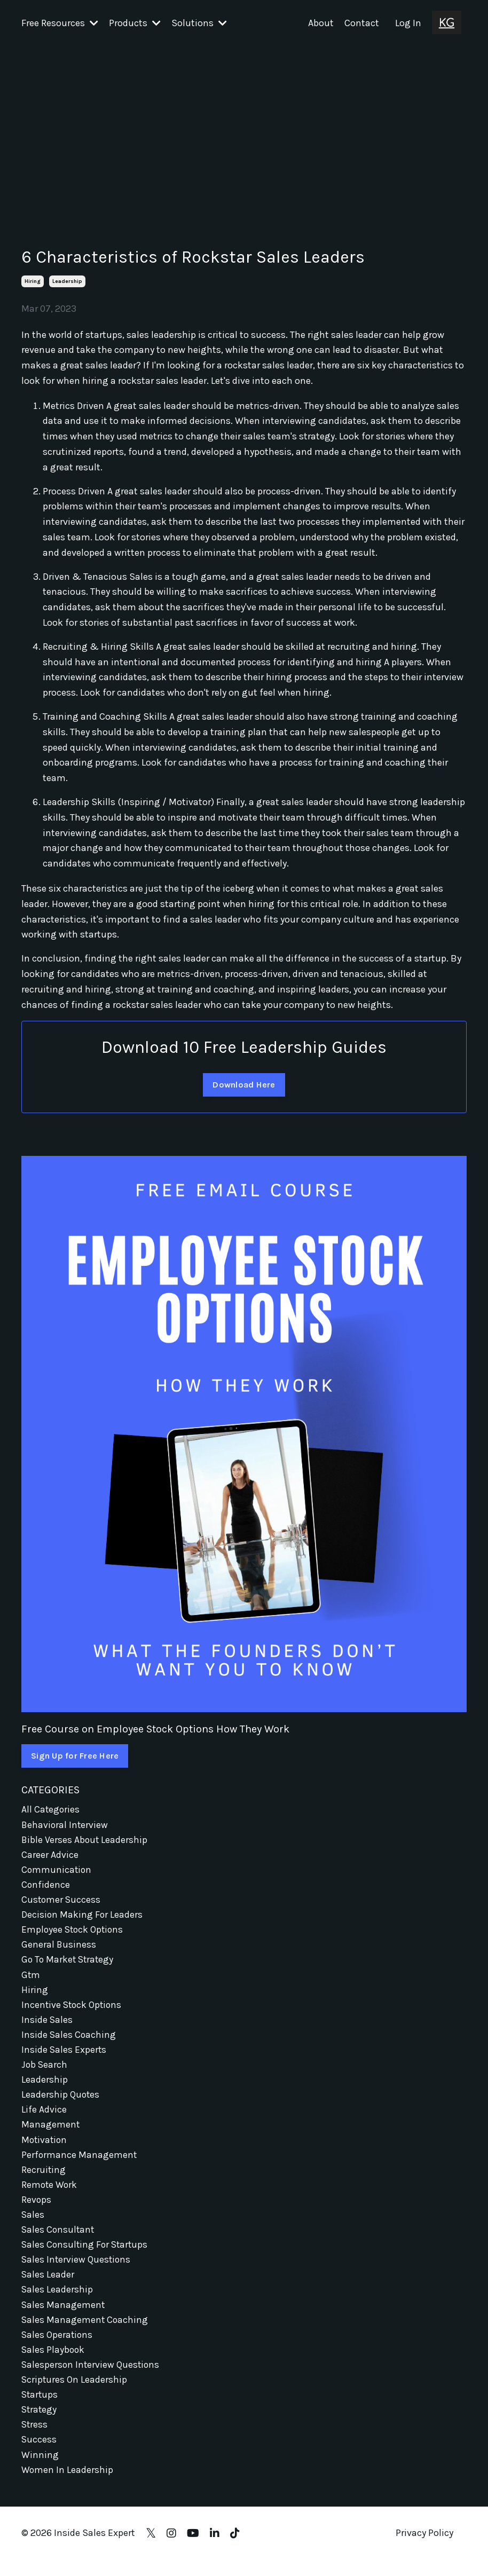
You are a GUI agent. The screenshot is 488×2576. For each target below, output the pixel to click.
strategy (39, 2424)
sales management (63, 2316)
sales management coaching (85, 2332)
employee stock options (73, 1932)
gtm (31, 1978)
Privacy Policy (424, 2549)
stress (35, 2440)
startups (40, 2409)
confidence (45, 1886)
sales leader (48, 2286)
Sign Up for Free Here (75, 1756)
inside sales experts (64, 2055)
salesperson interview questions (91, 2378)
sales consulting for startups (86, 2255)
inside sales (47, 2024)
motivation (45, 2147)
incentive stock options (72, 2009)
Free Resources (59, 23)
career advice (49, 1855)
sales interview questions (76, 2270)
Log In (408, 23)
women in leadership (67, 2486)
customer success (61, 1902)
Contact (361, 23)
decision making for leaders (82, 1917)
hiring (33, 281)
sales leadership (57, 2301)
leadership (67, 281)
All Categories (51, 1809)
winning (40, 2470)
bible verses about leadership (85, 1840)
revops (36, 2209)
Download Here (243, 1084)
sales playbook (53, 2363)
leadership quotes (60, 2101)
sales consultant (58, 2240)
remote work (49, 2194)
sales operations (57, 2347)
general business (59, 1947)
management (50, 2132)
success (39, 2455)
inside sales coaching (69, 2040)
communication (57, 1871)
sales (33, 2224)
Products (135, 23)
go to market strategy (68, 1963)
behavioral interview (65, 1825)
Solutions (199, 23)
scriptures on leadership (74, 2393)
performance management (79, 2163)
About (321, 23)
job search (44, 2070)
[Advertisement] (244, 126)
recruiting (43, 2178)
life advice (44, 2117)
